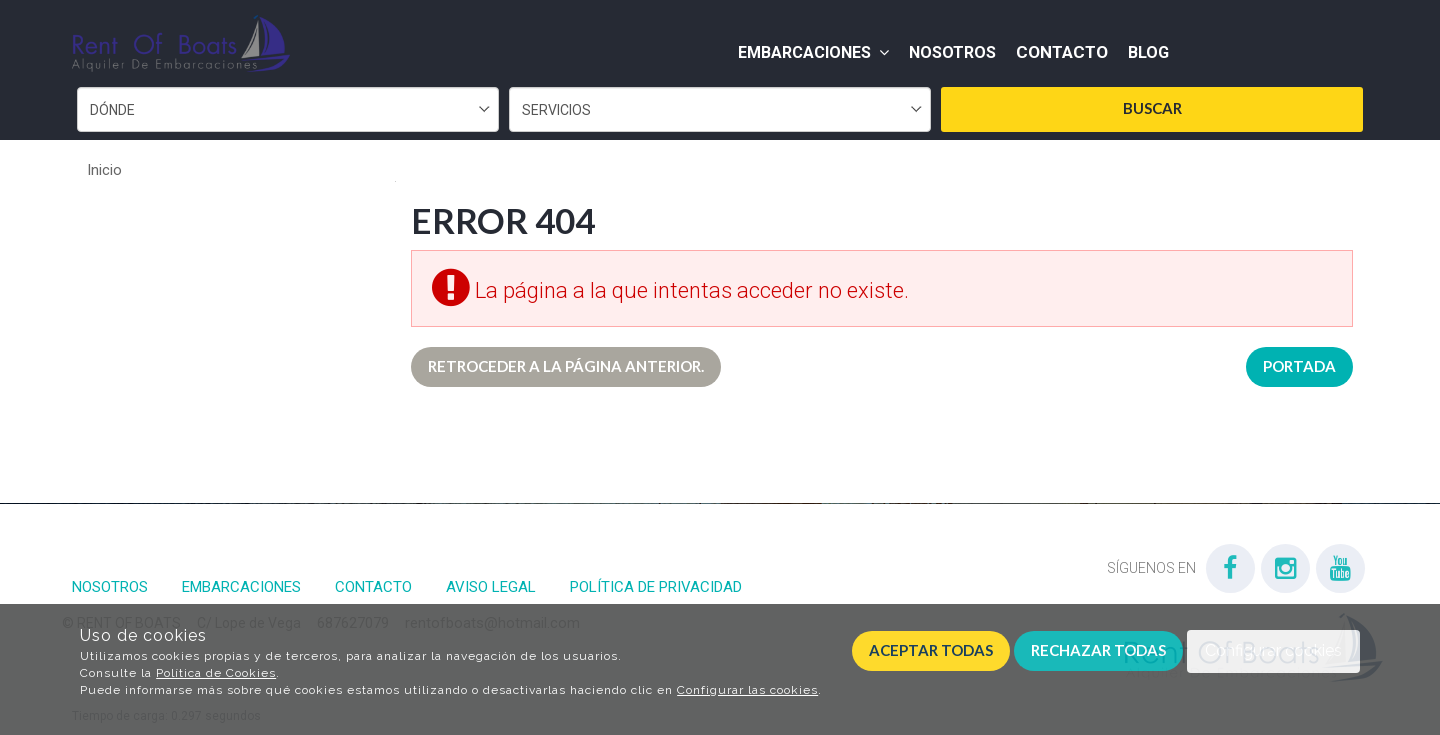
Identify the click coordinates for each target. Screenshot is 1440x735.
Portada (1299, 366)
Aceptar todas (931, 650)
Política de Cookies (216, 673)
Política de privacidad (656, 587)
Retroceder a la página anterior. (566, 366)
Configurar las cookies (747, 690)
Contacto (1062, 52)
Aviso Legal (491, 587)
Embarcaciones (813, 52)
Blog (1148, 52)
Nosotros (952, 52)
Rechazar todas (1098, 650)
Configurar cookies (1273, 650)
